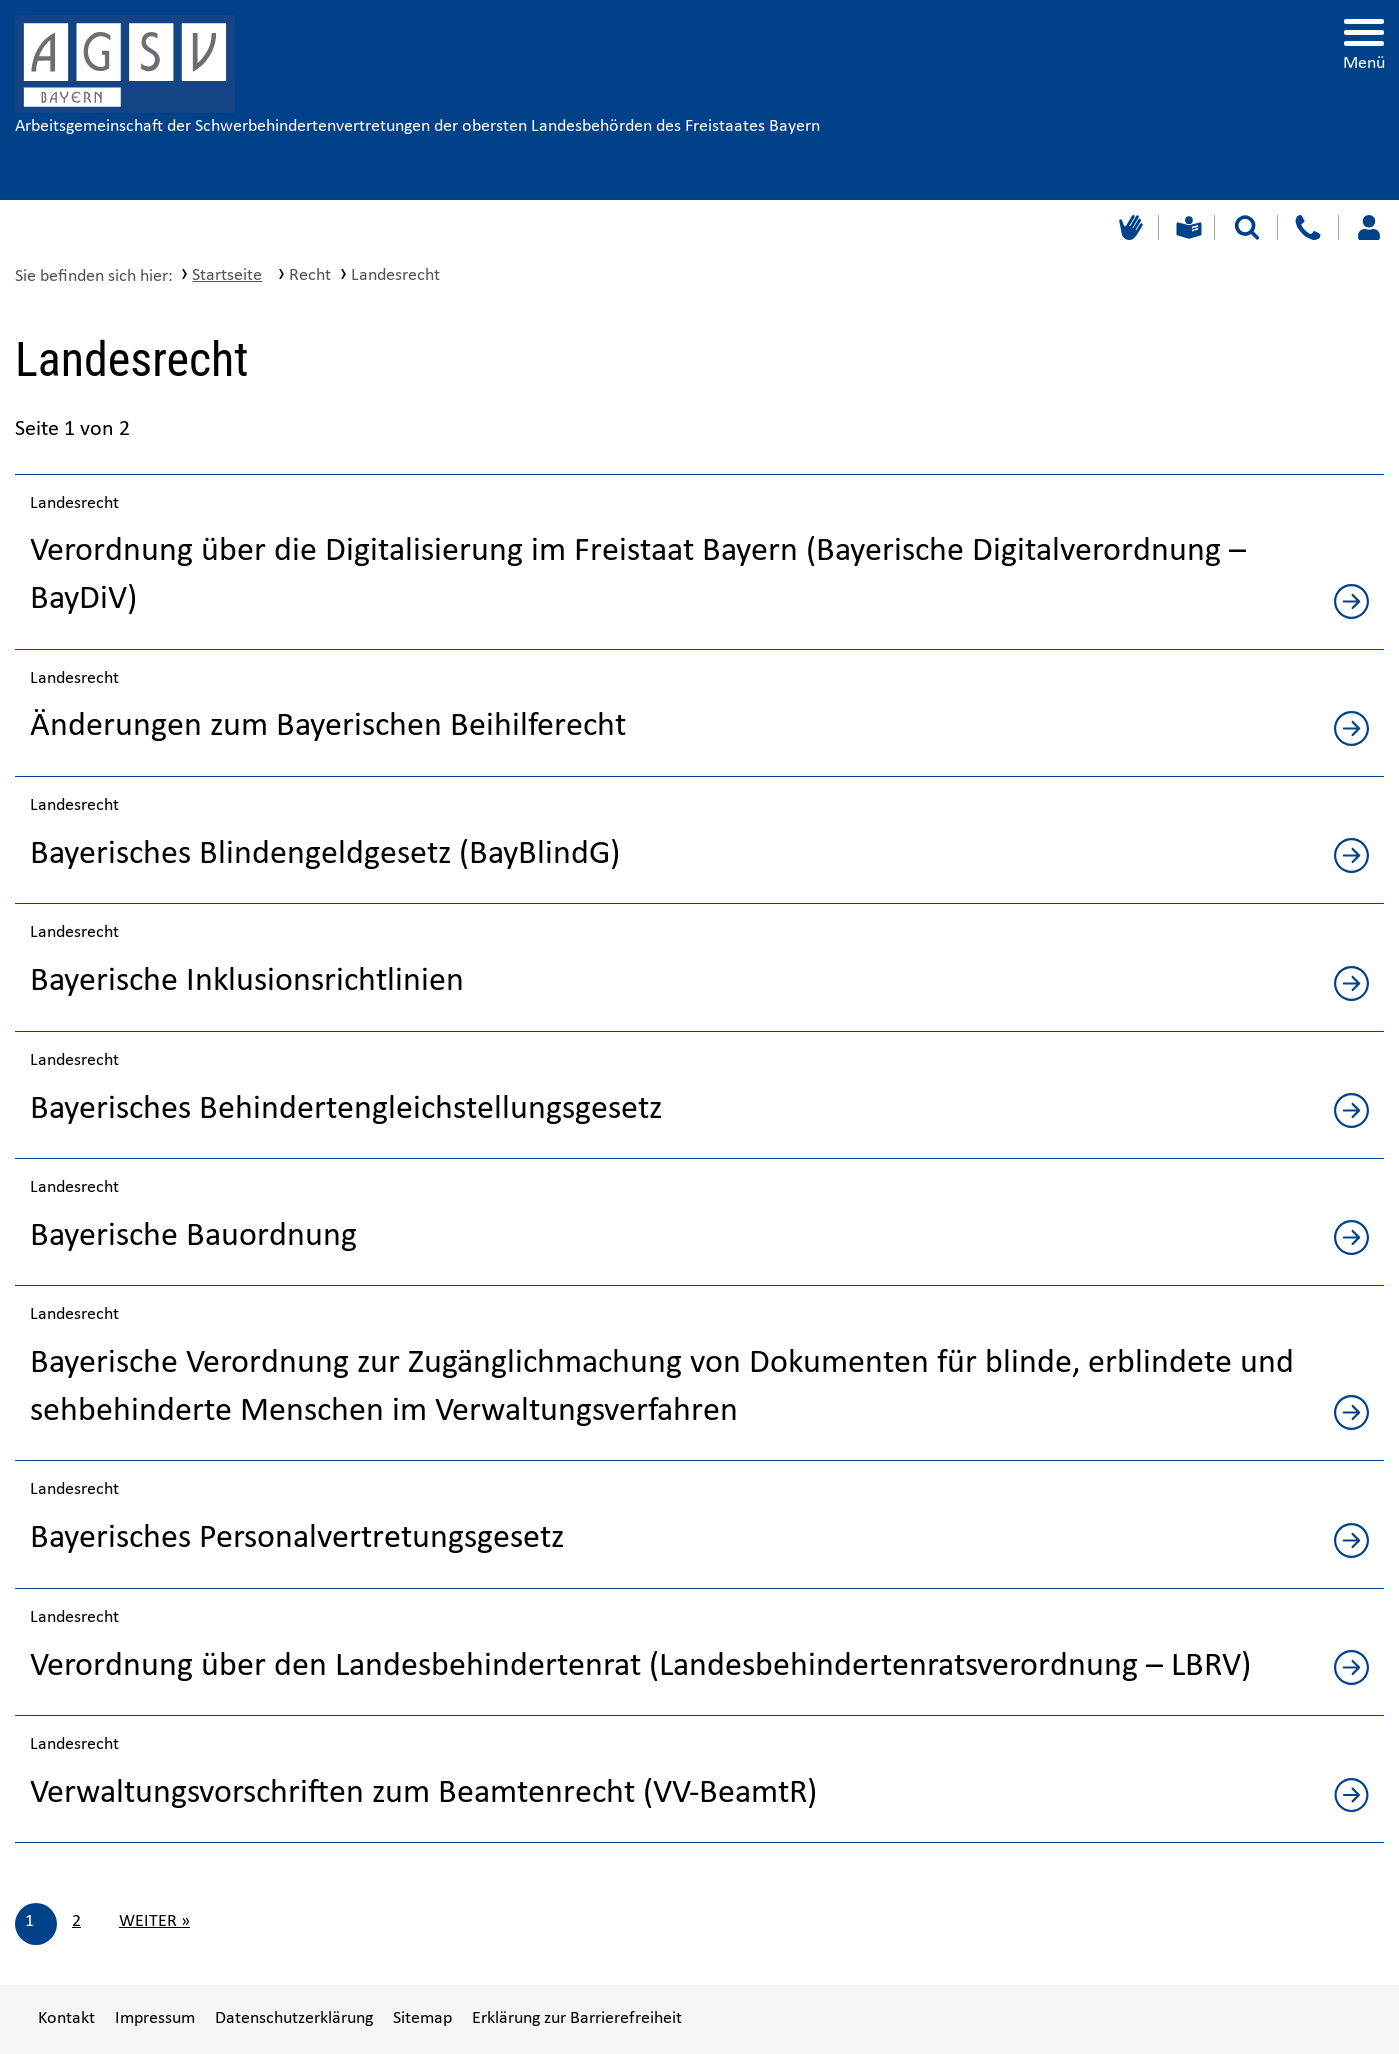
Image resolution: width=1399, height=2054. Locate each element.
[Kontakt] (1307, 227)
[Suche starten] (1247, 227)
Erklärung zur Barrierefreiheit (577, 2018)
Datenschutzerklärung (294, 2018)
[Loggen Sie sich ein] (1368, 227)
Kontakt (66, 2018)
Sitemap (422, 2018)
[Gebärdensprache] (1128, 227)
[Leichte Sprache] (1186, 227)
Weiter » (154, 1921)
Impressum (155, 2018)
